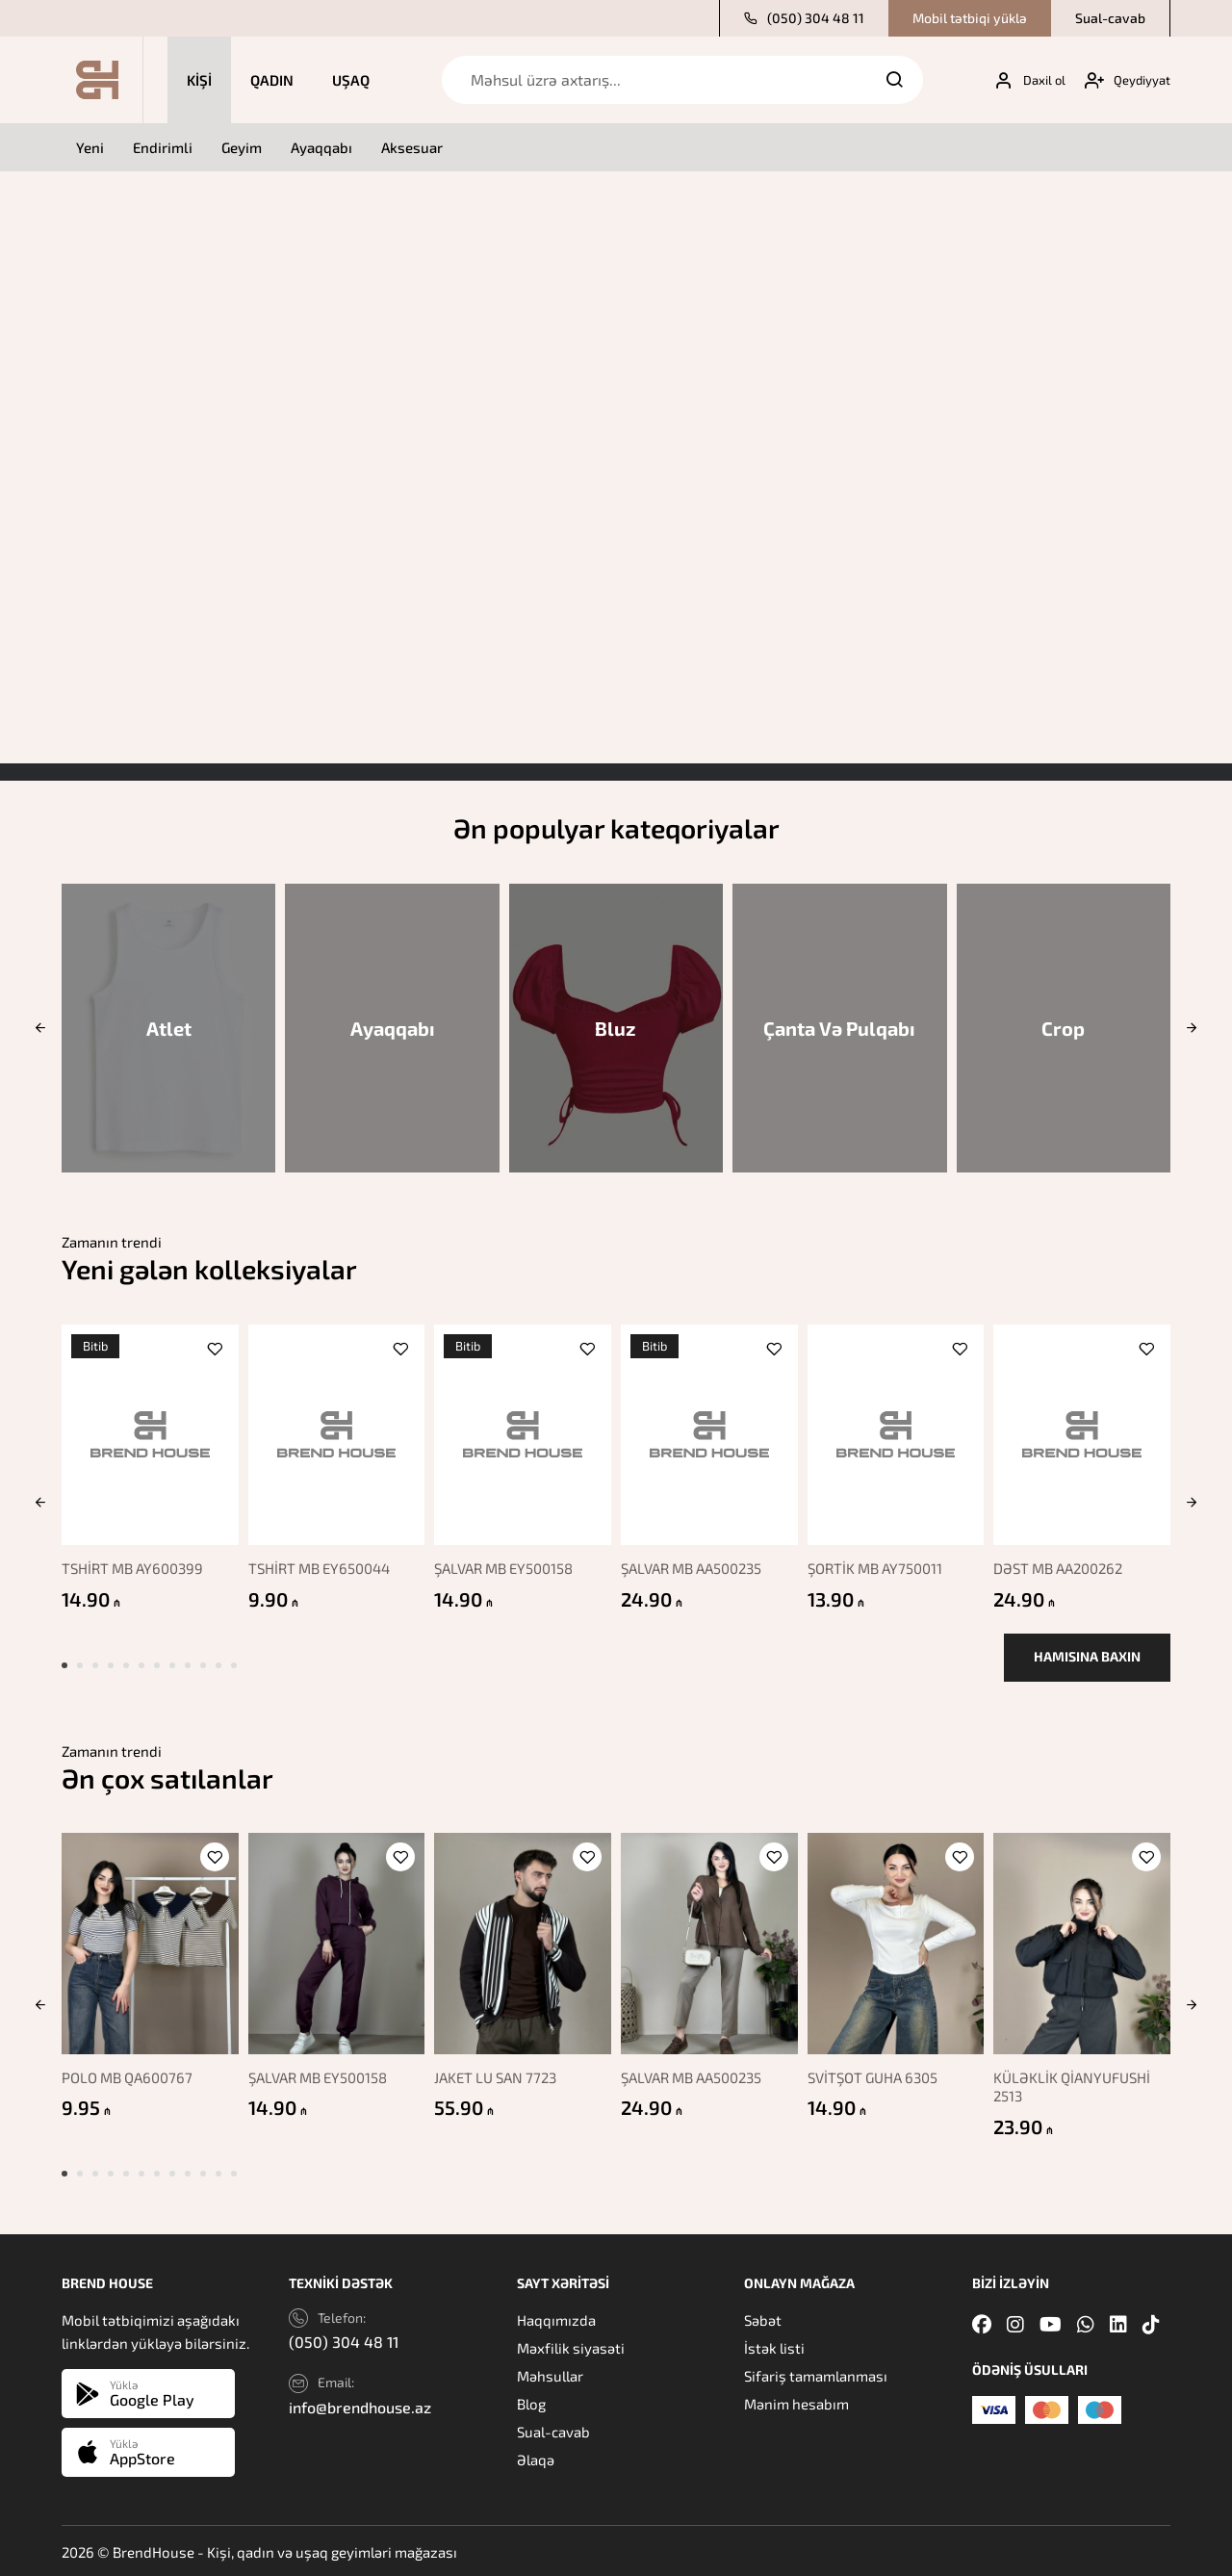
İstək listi (774, 2347)
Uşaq (351, 80)
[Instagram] (1015, 2322)
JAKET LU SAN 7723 (499, 2075)
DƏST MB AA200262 (1066, 1558)
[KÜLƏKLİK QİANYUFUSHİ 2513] (1086, 1947)
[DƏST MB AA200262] (1086, 1430)
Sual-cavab (1110, 18)
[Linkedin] (1118, 2322)
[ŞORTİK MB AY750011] (897, 1430)
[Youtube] (1051, 2322)
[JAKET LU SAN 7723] (522, 1947)
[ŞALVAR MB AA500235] (710, 1430)
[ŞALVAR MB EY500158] (522, 1430)
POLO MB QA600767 (127, 2075)
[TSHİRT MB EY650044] (333, 1430)
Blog (531, 2402)
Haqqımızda (556, 2319)
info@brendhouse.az (360, 2405)
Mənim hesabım (796, 2402)
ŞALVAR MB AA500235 (696, 1558)
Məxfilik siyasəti (571, 2347)
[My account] (1022, 80)
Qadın (272, 80)
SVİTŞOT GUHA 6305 (878, 2075)
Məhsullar (550, 2374)
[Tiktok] (1151, 2322)
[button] (40, 1028)
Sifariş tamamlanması (815, 2374)
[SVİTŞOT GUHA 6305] (897, 1947)
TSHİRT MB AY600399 (132, 1558)
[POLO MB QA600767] (146, 1947)
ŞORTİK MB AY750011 (880, 1558)
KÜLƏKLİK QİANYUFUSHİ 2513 (1080, 2085)
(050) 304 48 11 (804, 18)
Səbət (763, 2319)
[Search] (894, 79)
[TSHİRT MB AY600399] (146, 1430)
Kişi (199, 80)
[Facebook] (981, 2322)
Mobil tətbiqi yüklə (969, 18)
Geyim (241, 147)
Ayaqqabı (321, 147)
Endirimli (162, 147)
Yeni (90, 147)
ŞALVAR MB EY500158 (507, 1558)
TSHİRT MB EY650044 (320, 1558)
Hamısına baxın (1087, 1666)
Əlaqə (535, 2458)
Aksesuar (412, 147)
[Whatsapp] (1085, 2322)
